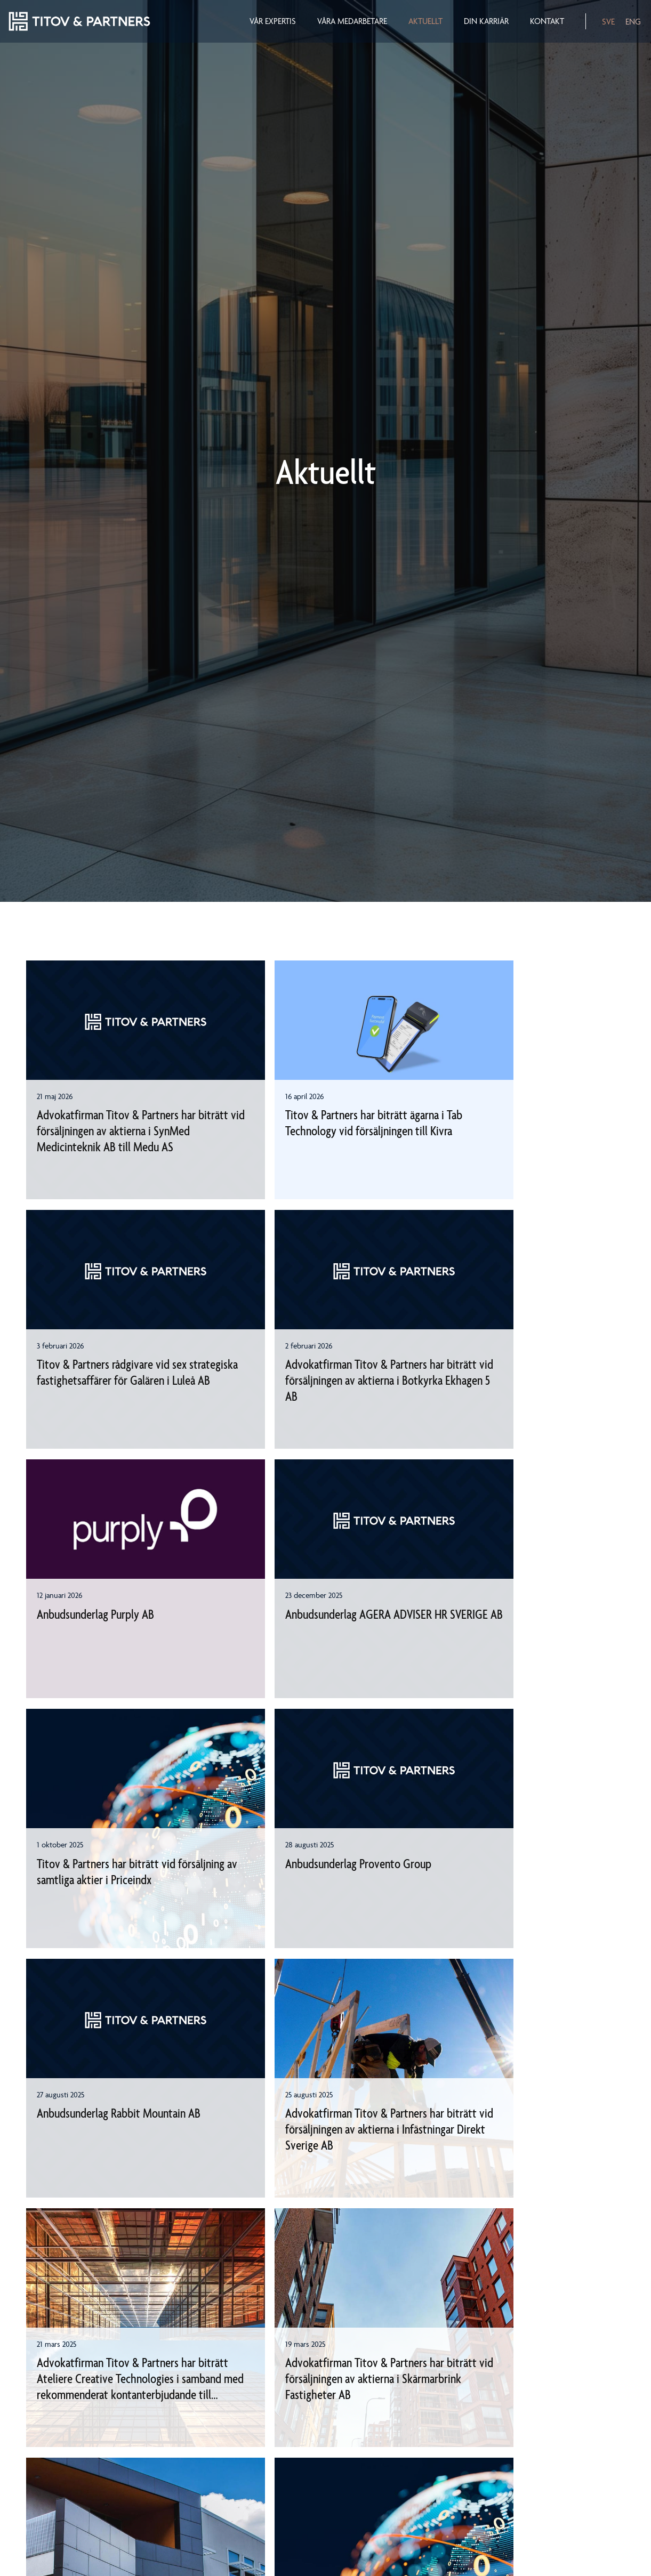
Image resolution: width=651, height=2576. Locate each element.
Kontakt (546, 21)
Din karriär (485, 21)
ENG (632, 22)
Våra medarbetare (352, 21)
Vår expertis (272, 21)
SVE (607, 22)
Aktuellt (425, 21)
